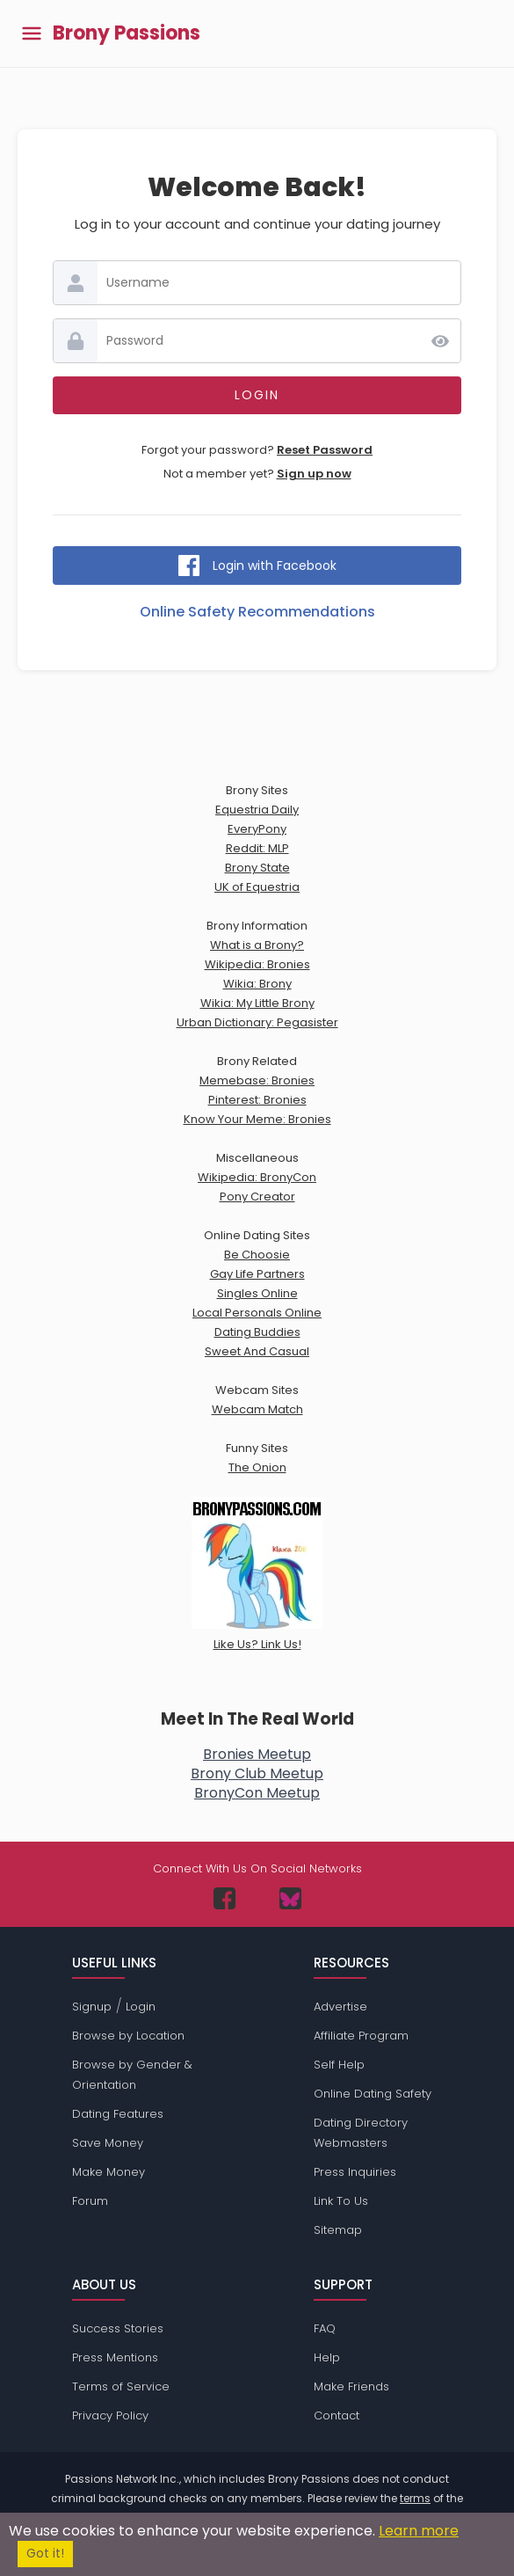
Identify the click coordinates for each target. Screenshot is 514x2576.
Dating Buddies (257, 1332)
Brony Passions (126, 33)
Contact (336, 2415)
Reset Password (325, 449)
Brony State (257, 867)
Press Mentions (115, 2357)
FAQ (325, 2328)
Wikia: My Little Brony (257, 1003)
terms (415, 2498)
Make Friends (351, 2386)
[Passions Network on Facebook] (224, 1898)
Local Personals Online (257, 1312)
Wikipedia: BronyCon (257, 1177)
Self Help (339, 2064)
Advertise (340, 2006)
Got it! (45, 2553)
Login (141, 2006)
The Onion (257, 1467)
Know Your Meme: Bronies (257, 1119)
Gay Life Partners (257, 1274)
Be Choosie (257, 1254)
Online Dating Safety (372, 2093)
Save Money (107, 2143)
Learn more (419, 2531)
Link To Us (341, 2201)
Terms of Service (121, 2386)
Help (327, 2357)
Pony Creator (257, 1196)
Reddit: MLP (257, 848)
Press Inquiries (355, 2172)
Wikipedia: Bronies (257, 964)
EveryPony (257, 829)
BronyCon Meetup (257, 1793)
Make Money (108, 2172)
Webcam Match (257, 1409)
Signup (92, 2006)
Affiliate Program (361, 2035)
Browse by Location (128, 2035)
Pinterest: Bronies (257, 1099)
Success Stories (117, 2328)
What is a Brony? (257, 945)
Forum (90, 2201)
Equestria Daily (257, 809)
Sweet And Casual (257, 1351)
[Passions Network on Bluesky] (290, 1898)
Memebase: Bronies (257, 1080)
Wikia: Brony (257, 983)
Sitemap (338, 2230)
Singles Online (257, 1293)
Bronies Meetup (257, 1754)
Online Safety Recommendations (257, 612)
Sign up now (314, 473)
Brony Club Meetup (257, 1773)
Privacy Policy (110, 2415)
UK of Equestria (257, 887)
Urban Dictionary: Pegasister (257, 1022)
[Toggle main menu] (31, 33)
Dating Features (117, 2113)
